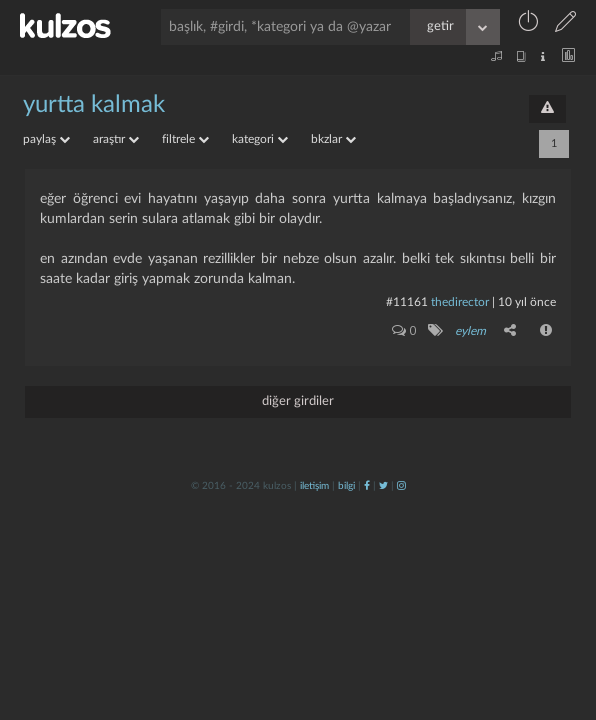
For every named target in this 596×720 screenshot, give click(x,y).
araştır (116, 139)
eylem (470, 331)
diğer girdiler (298, 401)
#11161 (407, 302)
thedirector (460, 302)
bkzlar (333, 139)
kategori (260, 139)
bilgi (346, 486)
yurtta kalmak (94, 105)
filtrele (185, 139)
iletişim (314, 486)
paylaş (46, 139)
